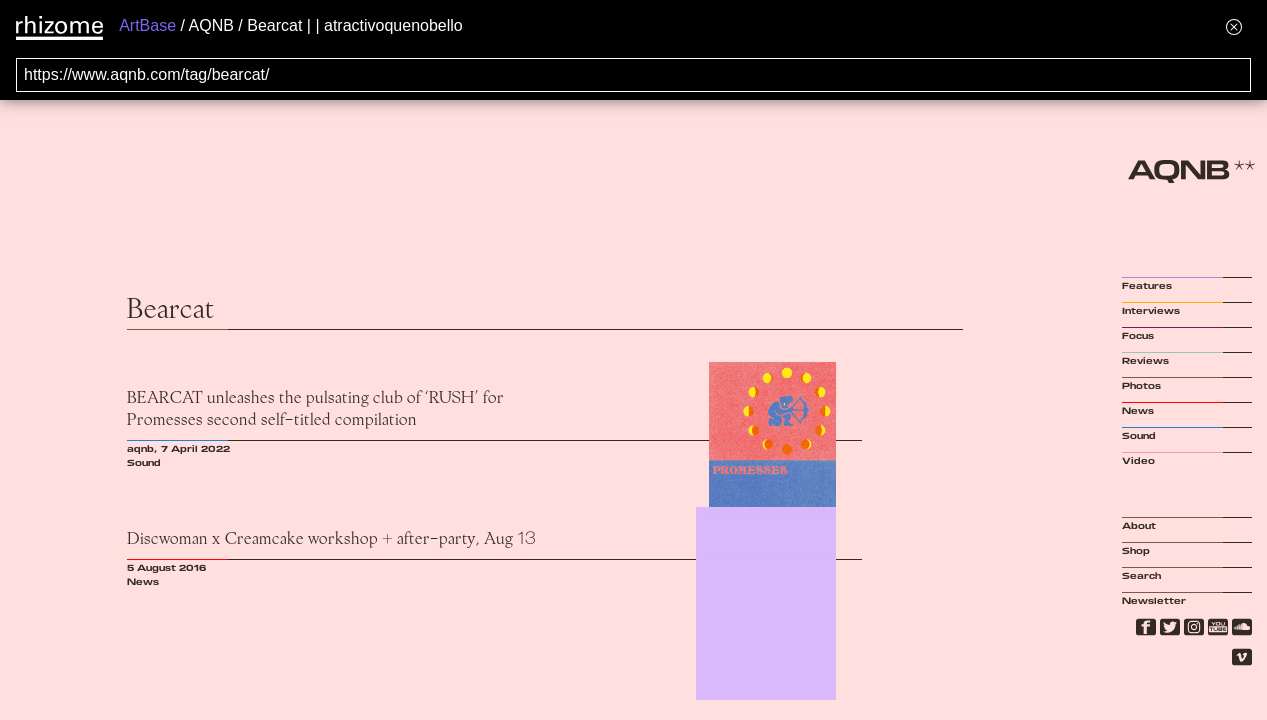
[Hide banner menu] (1234, 26)
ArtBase (147, 25)
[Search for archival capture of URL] (633, 75)
